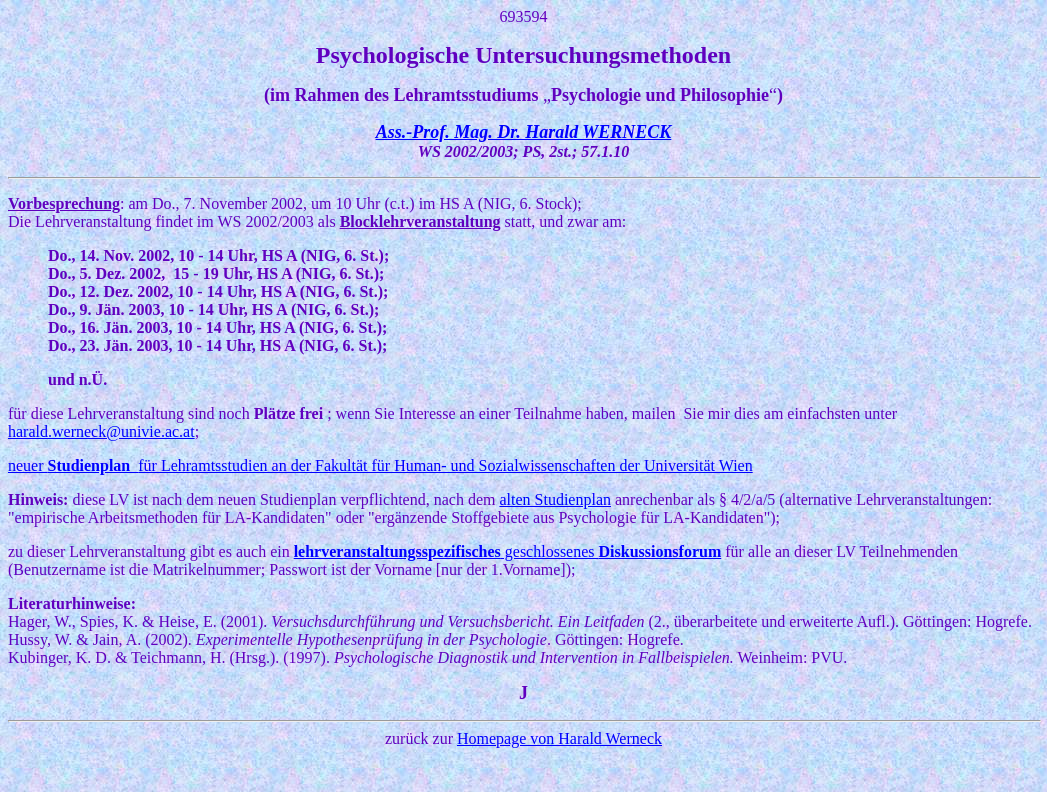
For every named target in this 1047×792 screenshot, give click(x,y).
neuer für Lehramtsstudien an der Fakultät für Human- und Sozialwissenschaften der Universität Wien (380, 465)
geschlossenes (508, 551)
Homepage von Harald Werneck (559, 738)
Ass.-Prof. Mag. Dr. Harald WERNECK (524, 132)
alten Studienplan (555, 499)
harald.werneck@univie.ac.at (101, 431)
